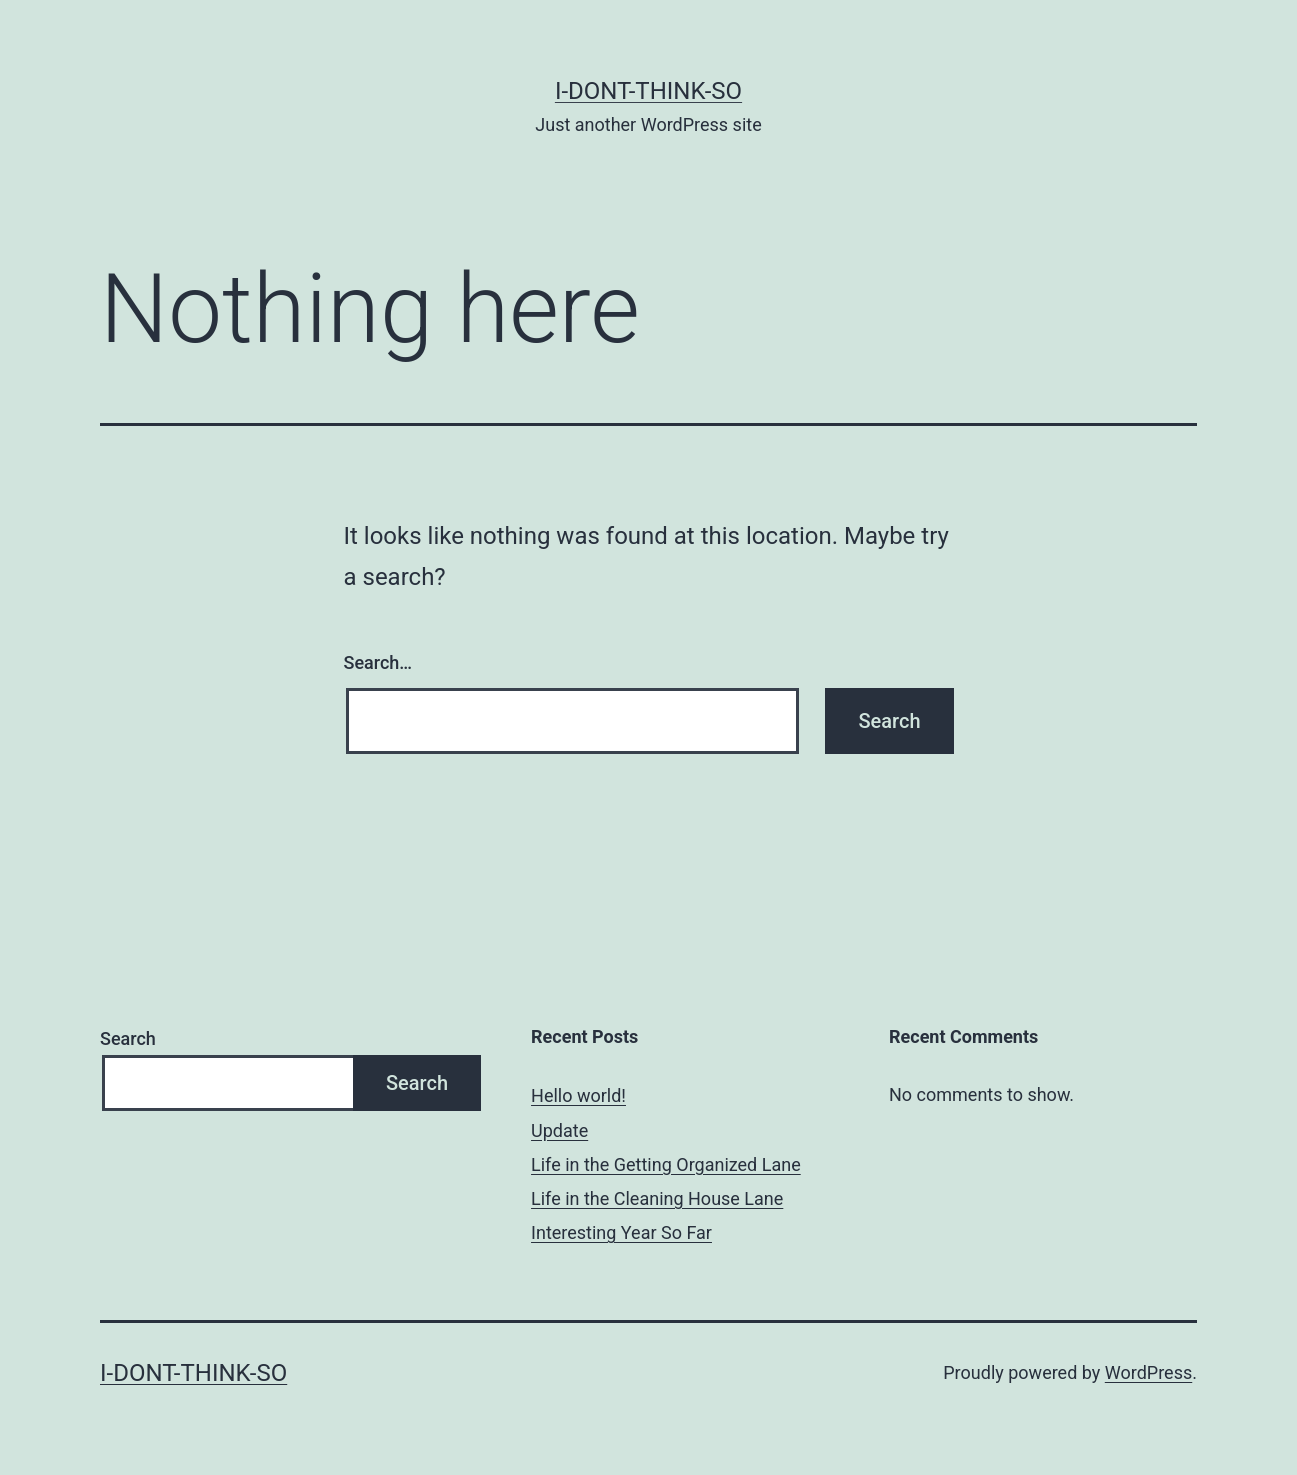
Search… (378, 662)
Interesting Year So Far (621, 1232)
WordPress (1148, 1372)
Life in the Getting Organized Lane (666, 1164)
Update (559, 1130)
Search (128, 1038)
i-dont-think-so (648, 91)
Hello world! (578, 1095)
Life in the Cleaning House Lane (657, 1198)
